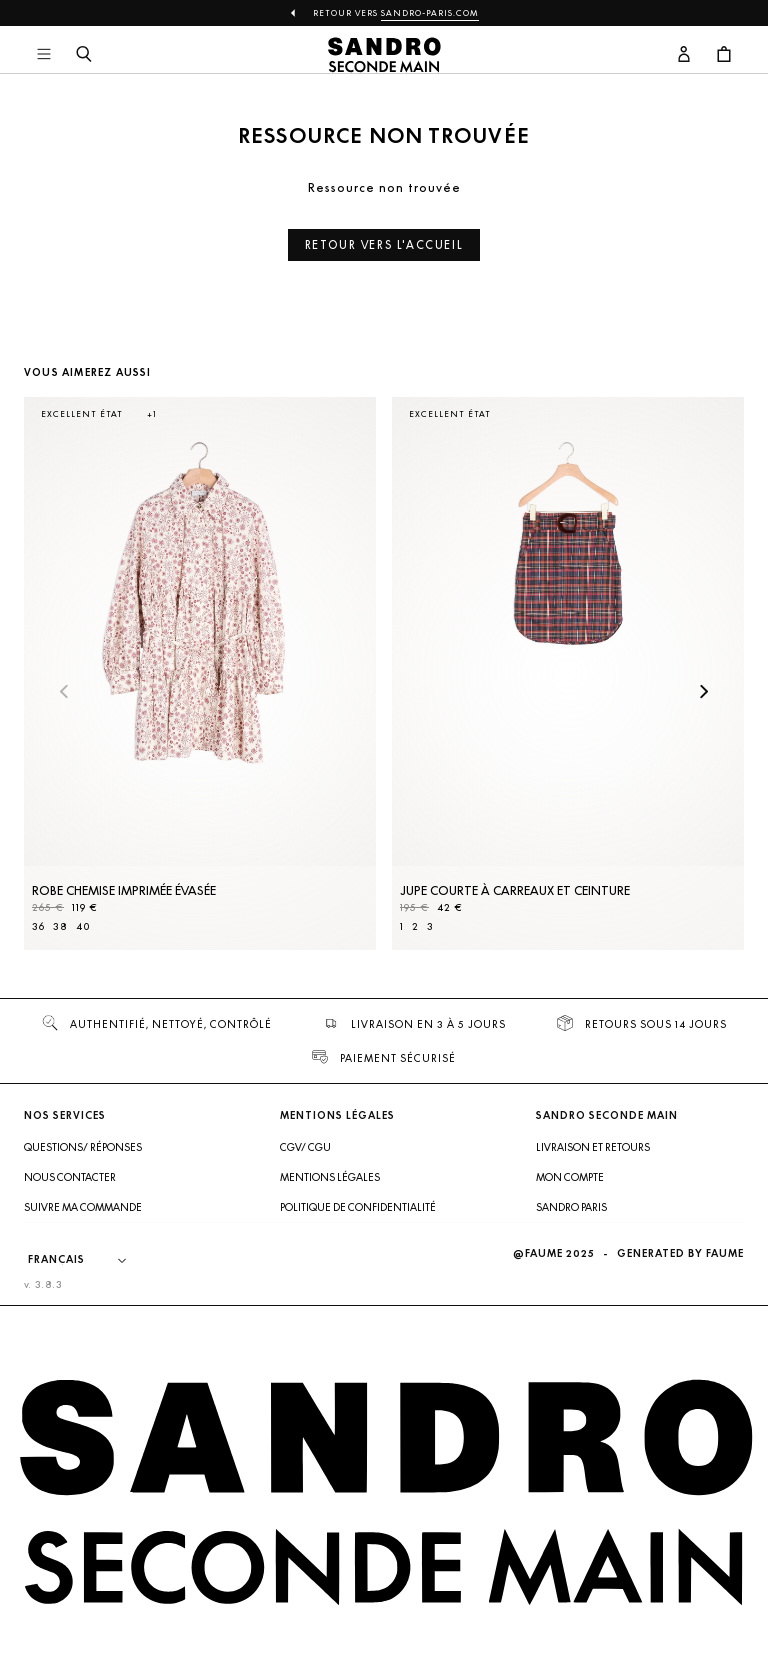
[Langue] (87, 1260)
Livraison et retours (593, 1147)
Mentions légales (330, 1177)
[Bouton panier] (724, 55)
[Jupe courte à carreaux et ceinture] (568, 673)
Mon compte (570, 1177)
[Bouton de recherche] (84, 55)
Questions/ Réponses (83, 1147)
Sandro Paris (571, 1207)
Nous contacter (70, 1177)
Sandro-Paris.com (430, 13)
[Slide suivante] (704, 693)
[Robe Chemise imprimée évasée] (200, 673)
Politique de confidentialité (358, 1207)
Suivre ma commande (83, 1207)
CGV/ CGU (305, 1147)
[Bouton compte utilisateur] (684, 55)
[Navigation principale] (44, 55)
